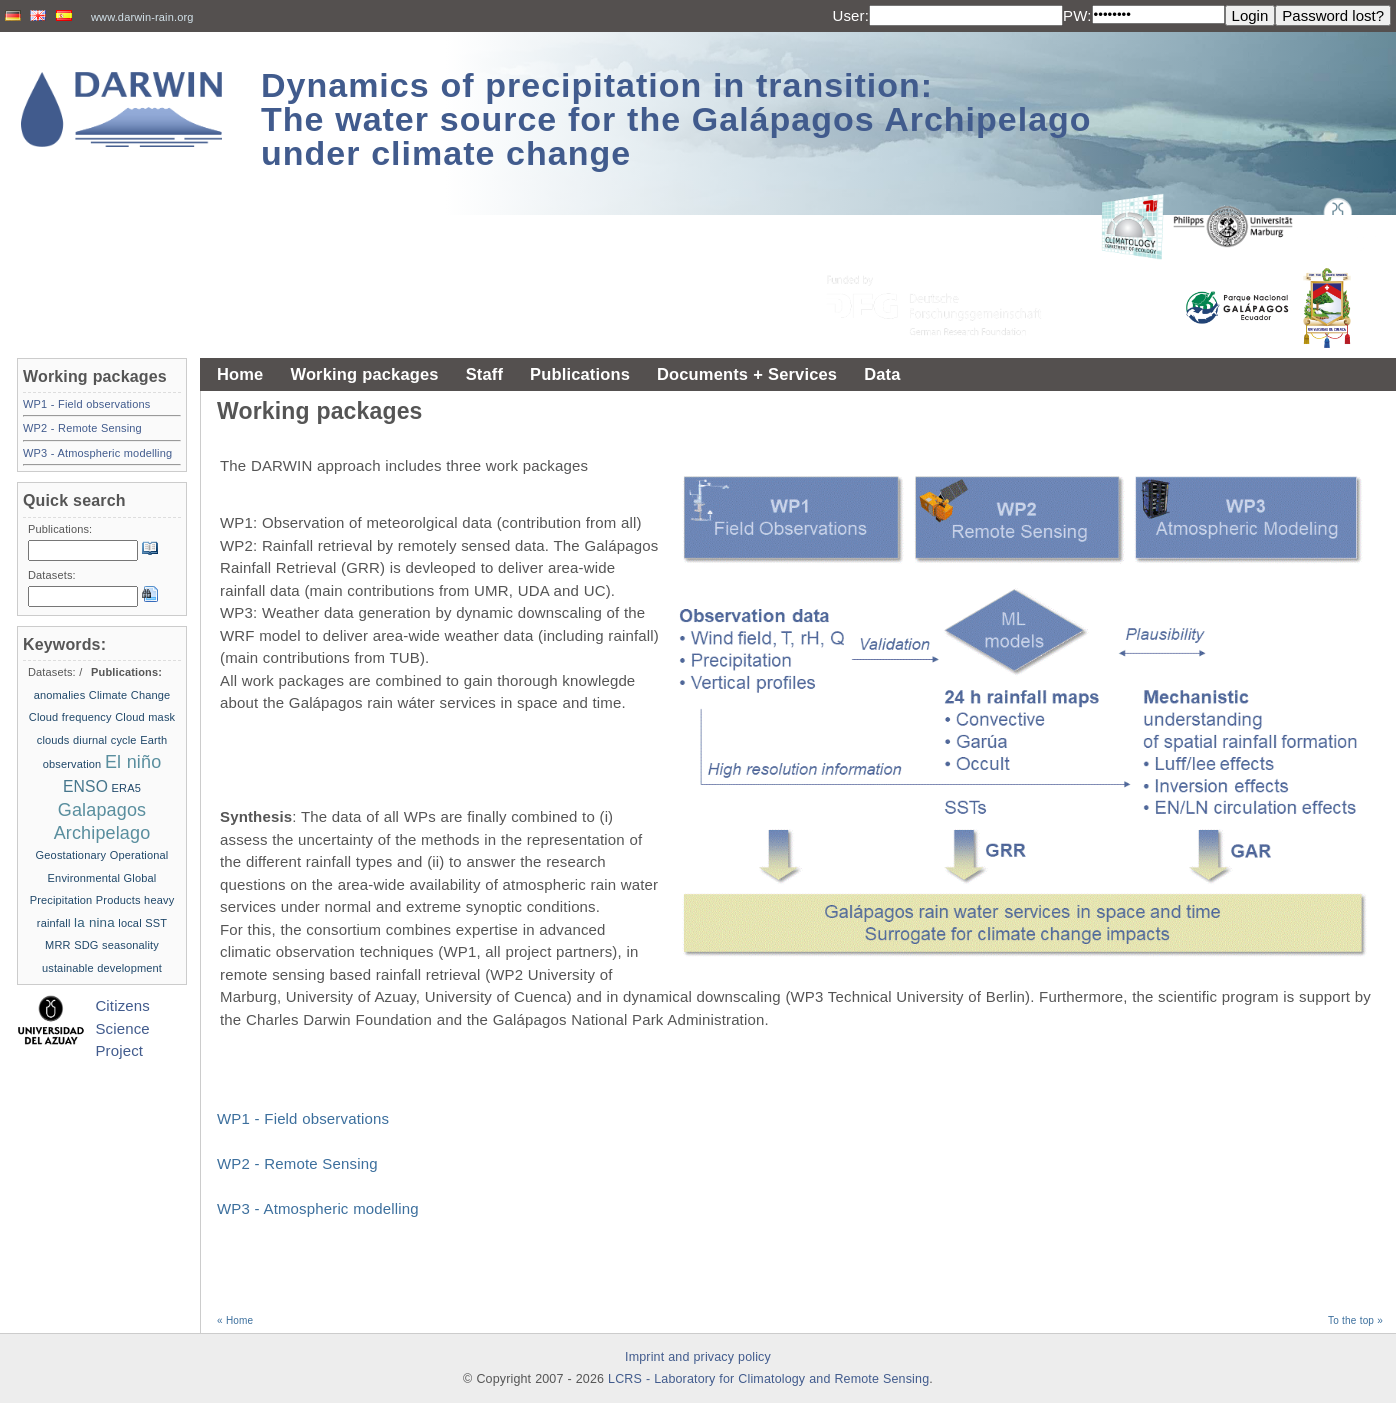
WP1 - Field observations (303, 1118)
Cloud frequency (70, 717)
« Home (235, 1320)
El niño (133, 762)
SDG (86, 945)
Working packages (364, 374)
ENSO (85, 786)
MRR (58, 945)
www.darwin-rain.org (142, 17)
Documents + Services (747, 374)
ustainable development (102, 968)
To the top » (1355, 1320)
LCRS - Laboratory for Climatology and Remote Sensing (768, 1379)
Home (240, 374)
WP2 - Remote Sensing (297, 1163)
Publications (580, 374)
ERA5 (126, 788)
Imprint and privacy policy (698, 1357)
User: (850, 15)
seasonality (130, 945)
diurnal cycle (105, 740)
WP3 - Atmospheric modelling (318, 1208)
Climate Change (130, 695)
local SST (142, 923)
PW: (1077, 15)
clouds (53, 740)
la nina (94, 922)
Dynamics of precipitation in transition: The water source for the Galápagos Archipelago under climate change (676, 119)
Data (882, 374)
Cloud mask (145, 717)
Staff (484, 374)
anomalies (60, 695)
